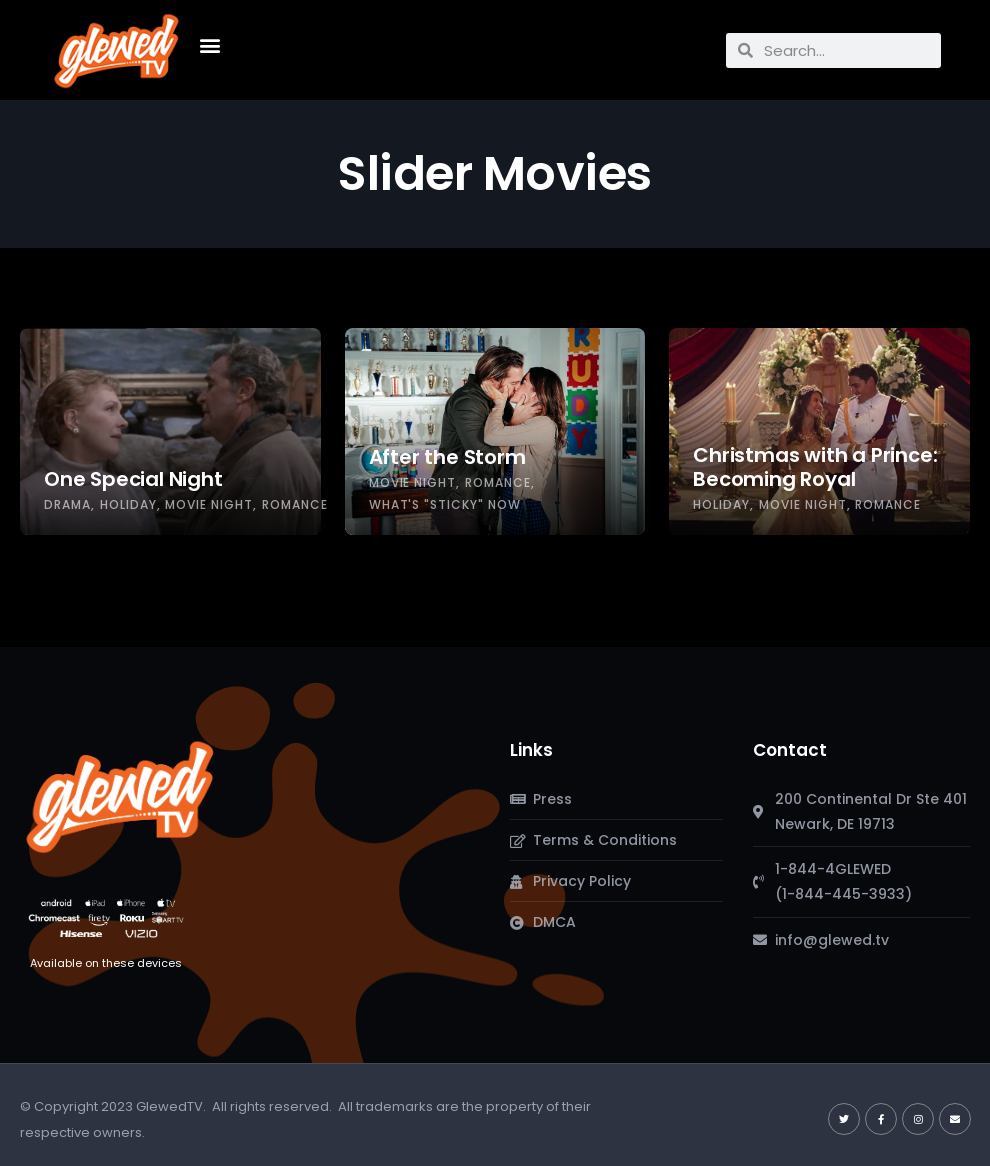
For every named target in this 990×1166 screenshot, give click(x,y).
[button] (209, 45)
